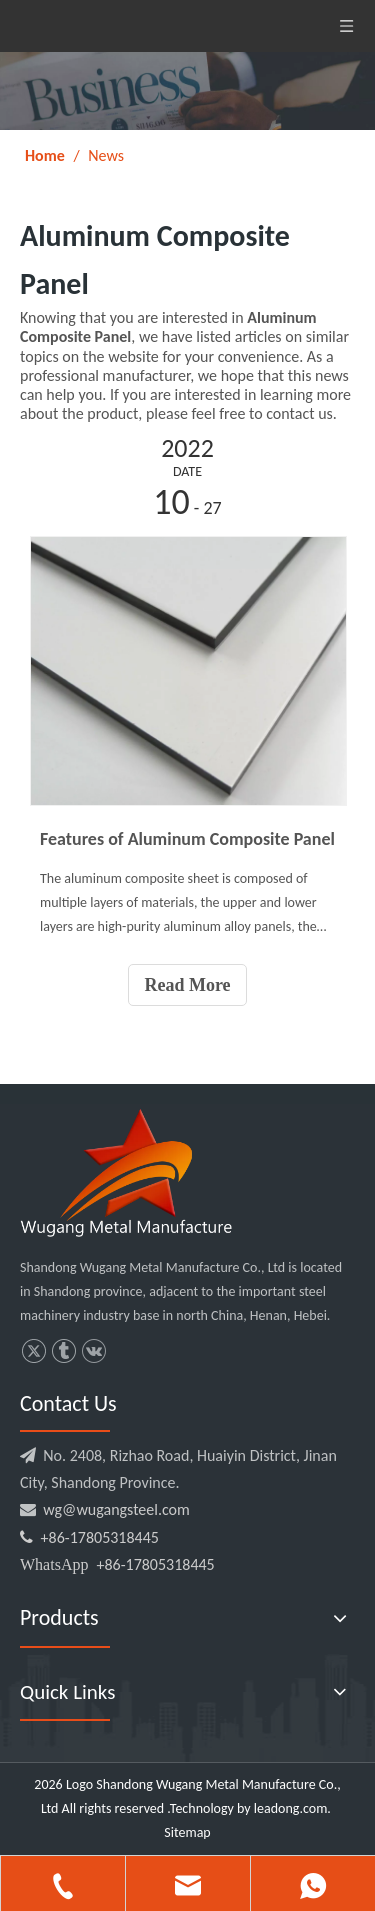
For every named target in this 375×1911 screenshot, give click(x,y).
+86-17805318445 (89, 1537)
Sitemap (187, 1832)
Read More (187, 985)
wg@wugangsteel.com (116, 1509)
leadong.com (290, 1808)
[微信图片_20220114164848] (187, 91)
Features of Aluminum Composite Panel (187, 839)
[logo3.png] (126, 1173)
